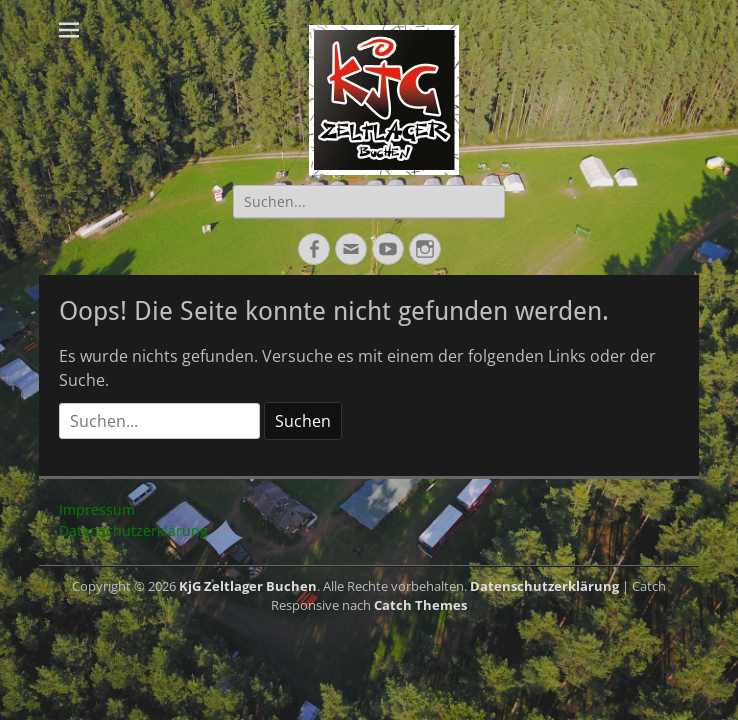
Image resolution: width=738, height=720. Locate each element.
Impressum (97, 509)
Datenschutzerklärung (133, 530)
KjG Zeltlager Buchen (248, 586)
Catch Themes (420, 605)
